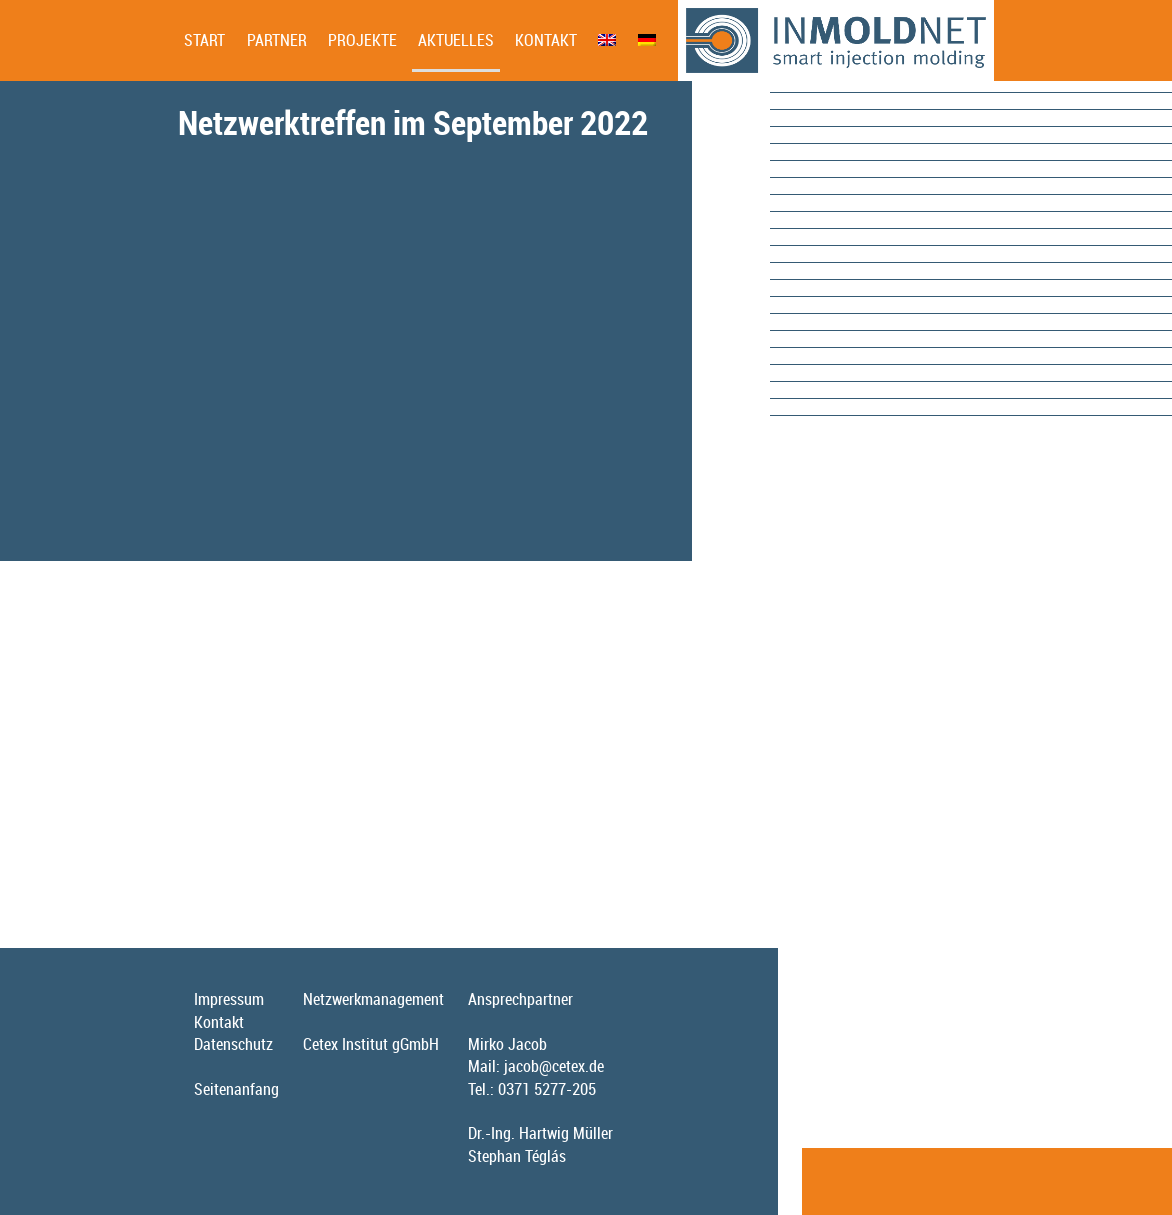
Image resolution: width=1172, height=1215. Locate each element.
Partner (277, 40)
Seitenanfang (236, 1089)
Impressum (229, 999)
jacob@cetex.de (554, 1066)
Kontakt (546, 40)
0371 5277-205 (547, 1089)
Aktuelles (456, 40)
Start (204, 40)
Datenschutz (233, 1044)
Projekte (362, 40)
